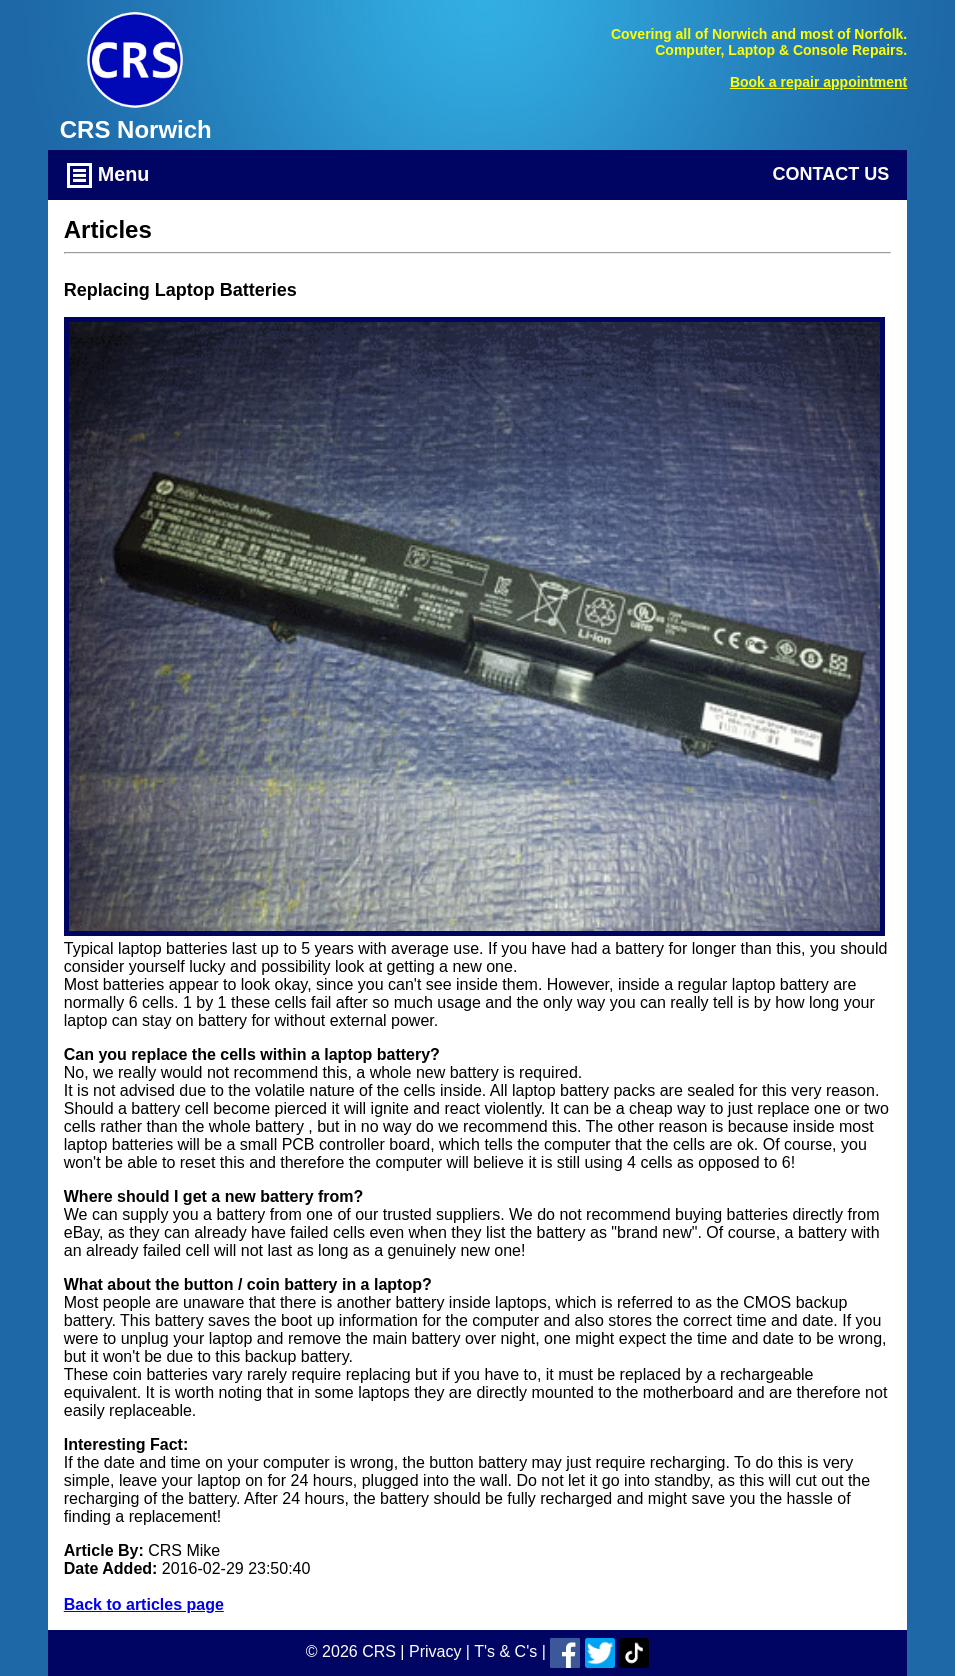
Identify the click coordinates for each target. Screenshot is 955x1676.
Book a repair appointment (818, 82)
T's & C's (505, 1651)
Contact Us (831, 174)
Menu (108, 175)
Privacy (435, 1651)
